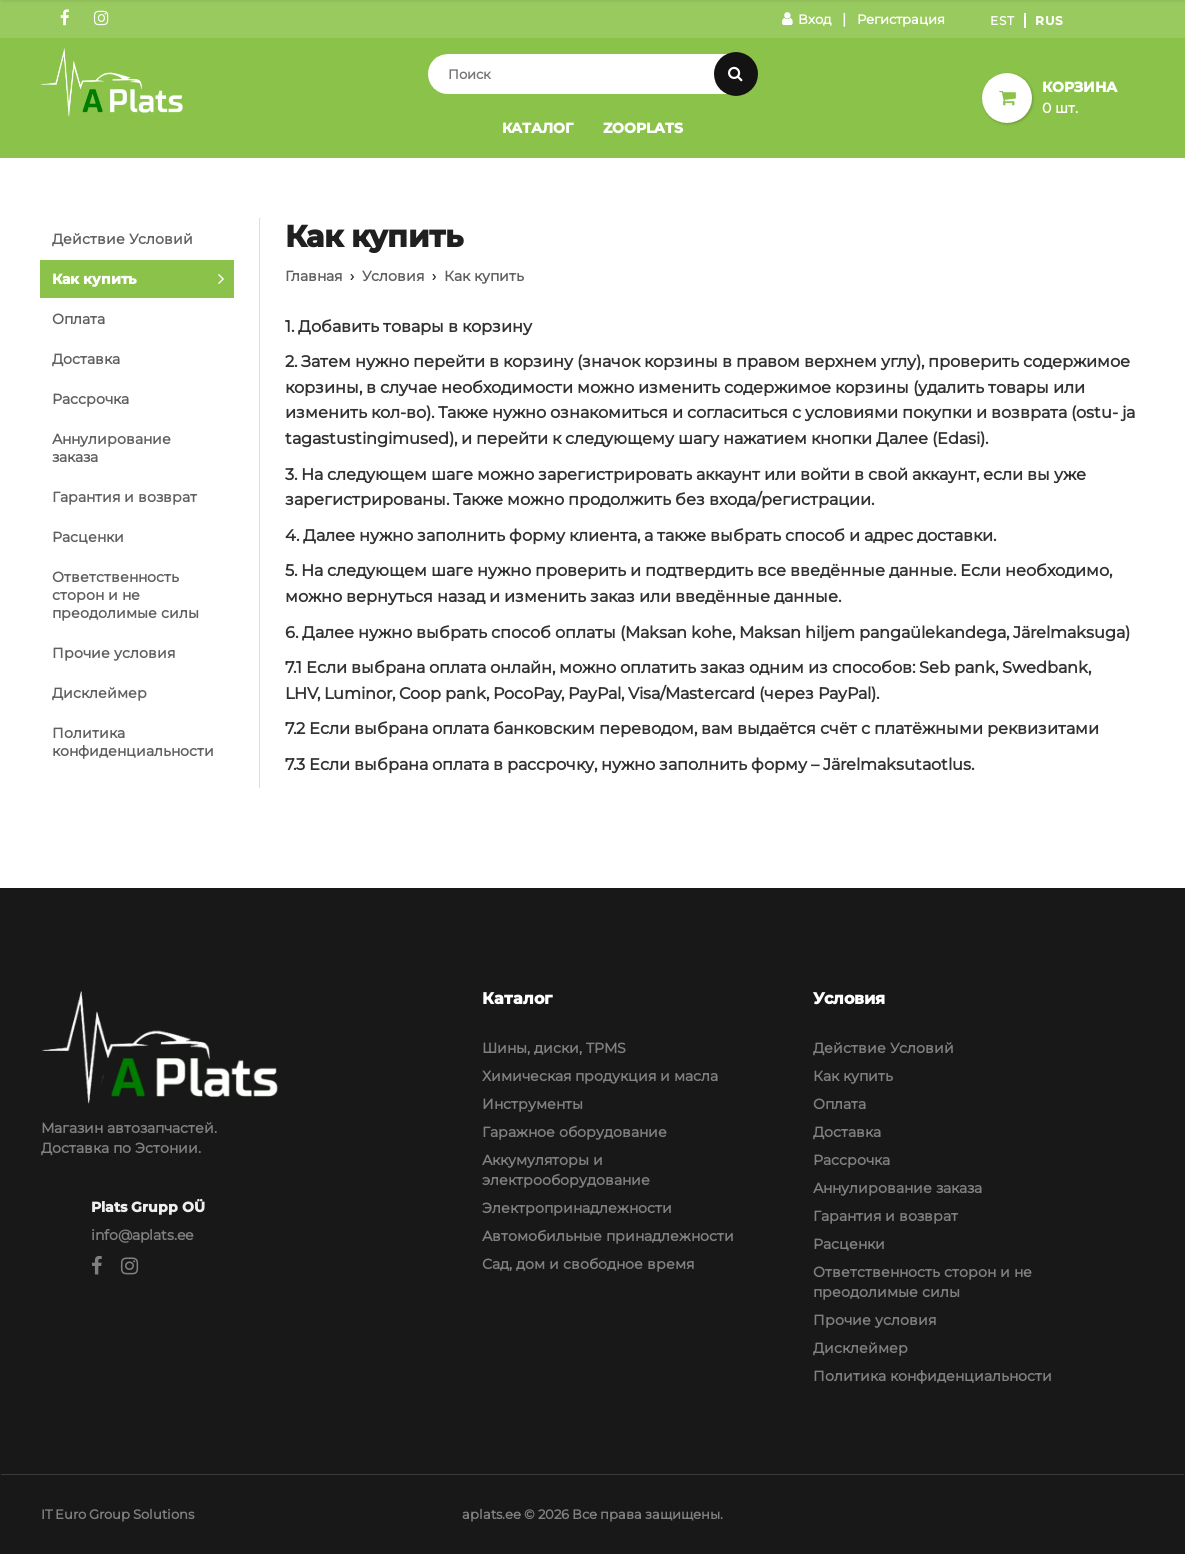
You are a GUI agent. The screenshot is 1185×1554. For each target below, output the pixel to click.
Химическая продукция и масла (600, 1076)
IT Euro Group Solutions (117, 1514)
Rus (1049, 20)
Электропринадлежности (577, 1208)
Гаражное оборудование (574, 1132)
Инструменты (532, 1104)
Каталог (537, 128)
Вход (806, 19)
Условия (393, 276)
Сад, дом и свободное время (588, 1264)
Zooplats (643, 128)
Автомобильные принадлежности (608, 1236)
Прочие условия (113, 653)
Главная (313, 276)
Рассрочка (90, 399)
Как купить (94, 279)
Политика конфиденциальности (133, 742)
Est (1002, 20)
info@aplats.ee (142, 1235)
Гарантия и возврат (124, 497)
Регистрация (901, 19)
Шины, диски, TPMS (554, 1048)
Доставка (86, 359)
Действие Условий (122, 239)
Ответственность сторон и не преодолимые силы (125, 595)
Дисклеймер (99, 693)
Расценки (88, 537)
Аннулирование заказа (111, 448)
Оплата (78, 319)
